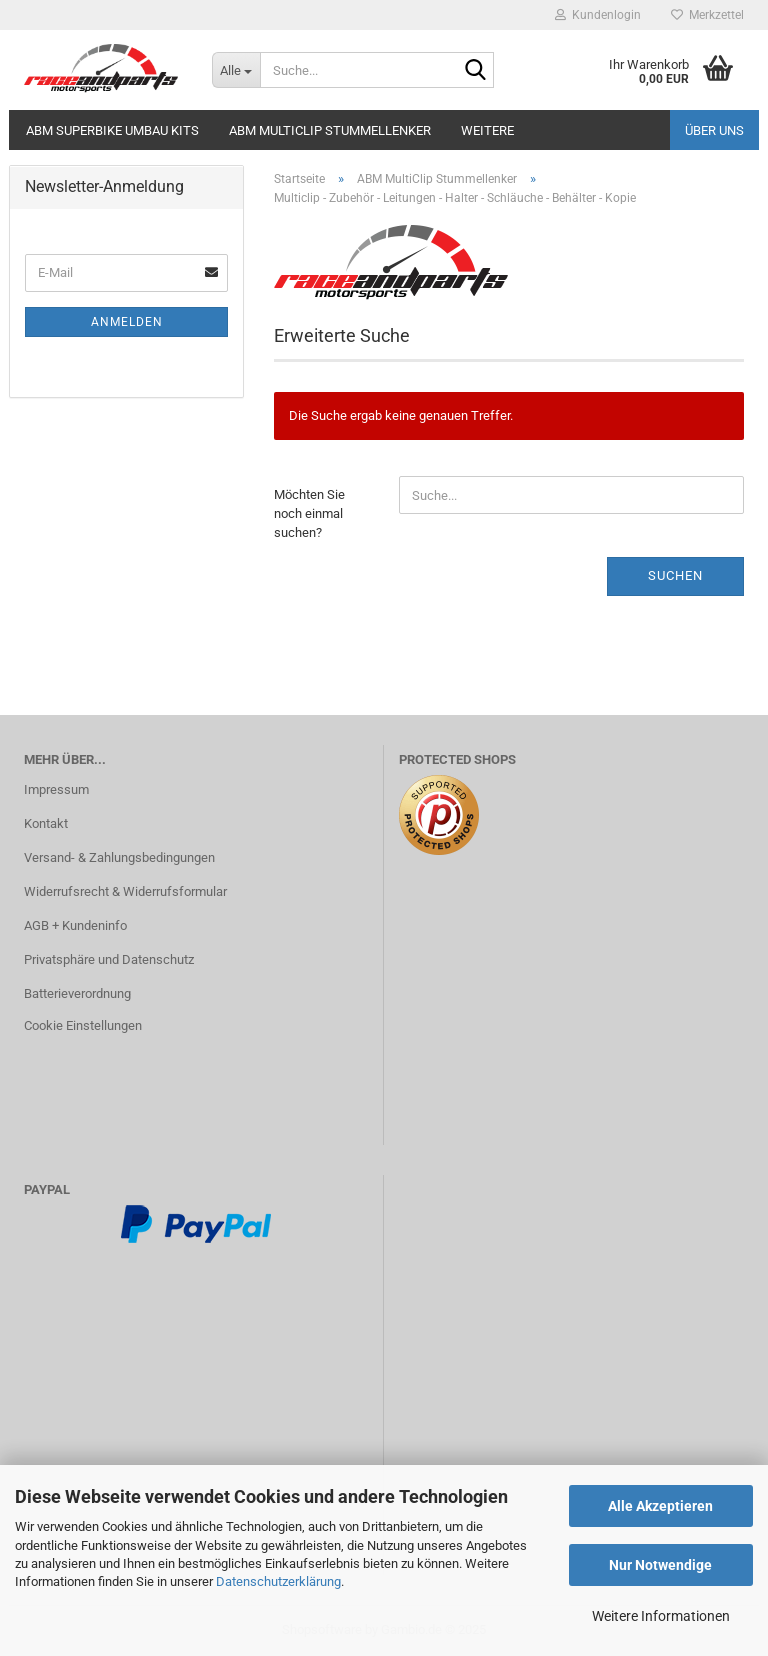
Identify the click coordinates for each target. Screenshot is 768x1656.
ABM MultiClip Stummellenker (330, 130)
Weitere (487, 130)
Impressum (56, 789)
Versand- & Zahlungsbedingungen (119, 857)
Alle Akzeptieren (660, 1506)
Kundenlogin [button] (598, 15)
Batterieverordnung (77, 993)
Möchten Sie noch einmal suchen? (309, 513)
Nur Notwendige (660, 1565)
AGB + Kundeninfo (75, 925)
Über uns (714, 130)
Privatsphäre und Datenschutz (109, 959)
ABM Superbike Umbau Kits (112, 130)
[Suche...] (236, 70)
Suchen (675, 575)
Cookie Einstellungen (83, 1025)
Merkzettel (707, 15)
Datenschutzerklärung (278, 1581)
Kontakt (46, 823)
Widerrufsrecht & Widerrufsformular (125, 891)
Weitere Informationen (661, 1616)
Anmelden (127, 322)
